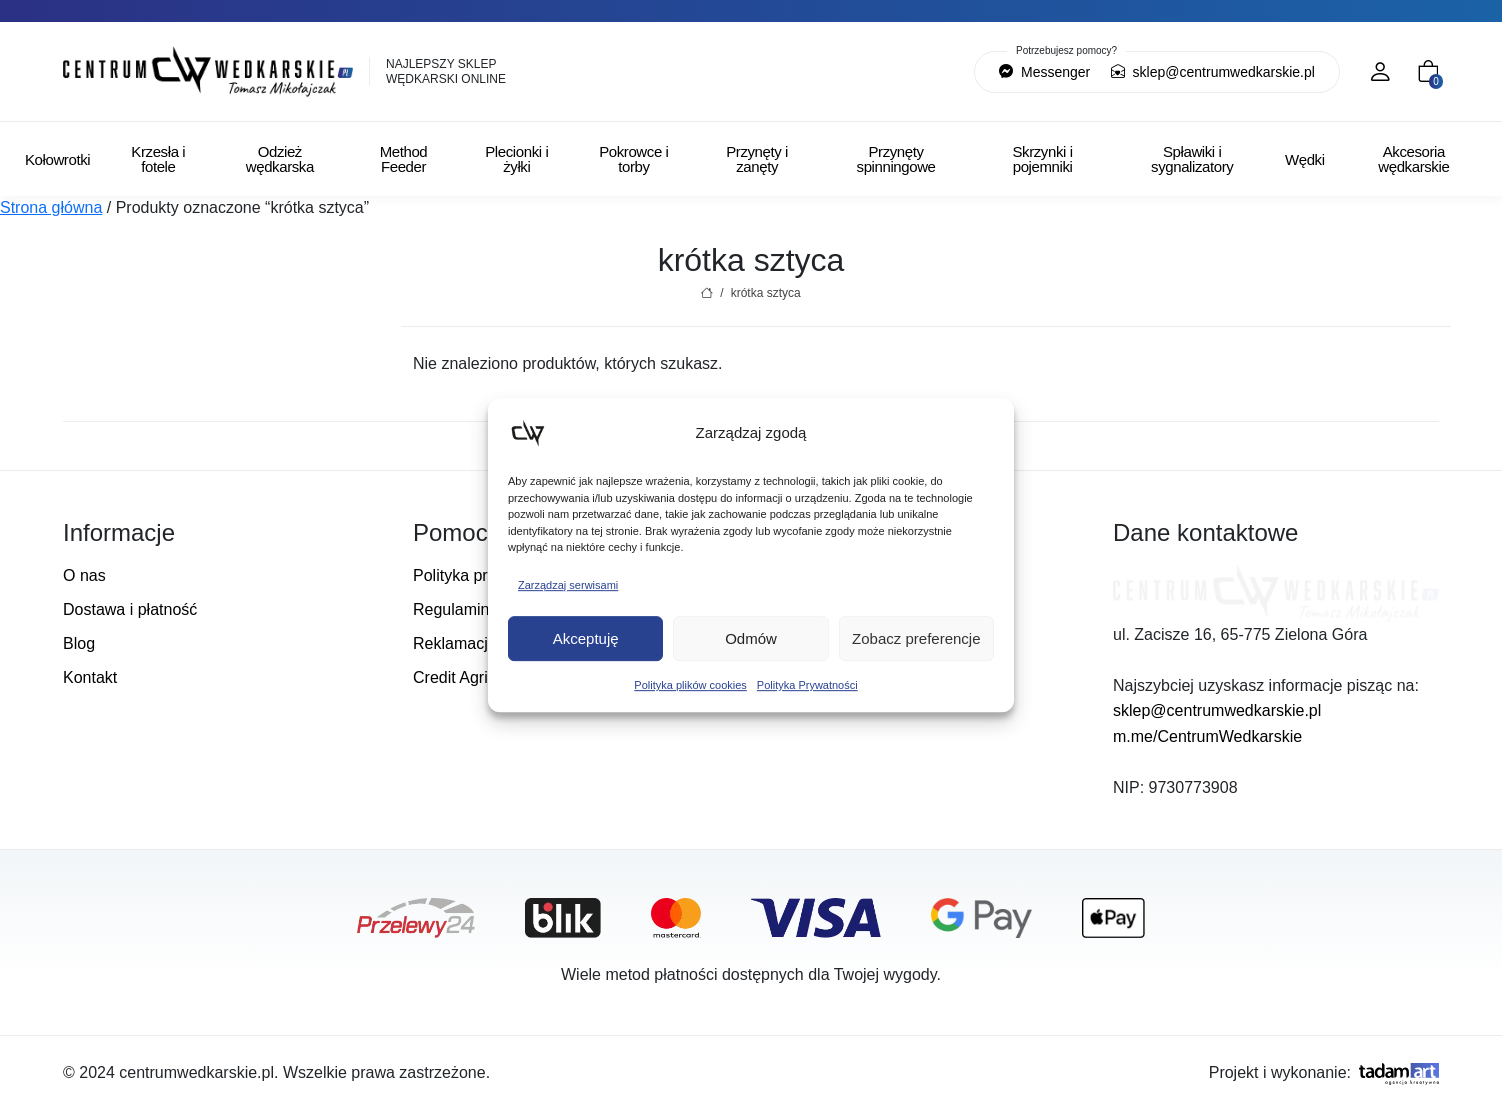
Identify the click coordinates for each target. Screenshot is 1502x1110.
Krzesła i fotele (158, 159)
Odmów (751, 638)
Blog (79, 643)
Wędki (1305, 159)
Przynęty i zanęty (757, 159)
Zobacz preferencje (916, 638)
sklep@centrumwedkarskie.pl (1213, 72)
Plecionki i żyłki (516, 159)
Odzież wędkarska (280, 159)
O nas (84, 575)
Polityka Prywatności (807, 685)
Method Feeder (404, 159)
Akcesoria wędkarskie (1413, 159)
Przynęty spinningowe (896, 159)
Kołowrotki (57, 159)
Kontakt (90, 677)
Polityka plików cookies (690, 685)
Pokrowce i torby (633, 159)
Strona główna (51, 207)
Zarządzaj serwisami (568, 585)
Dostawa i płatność (130, 609)
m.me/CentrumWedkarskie (1207, 736)
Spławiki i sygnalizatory (1192, 159)
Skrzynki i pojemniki (1042, 159)
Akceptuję (586, 638)
